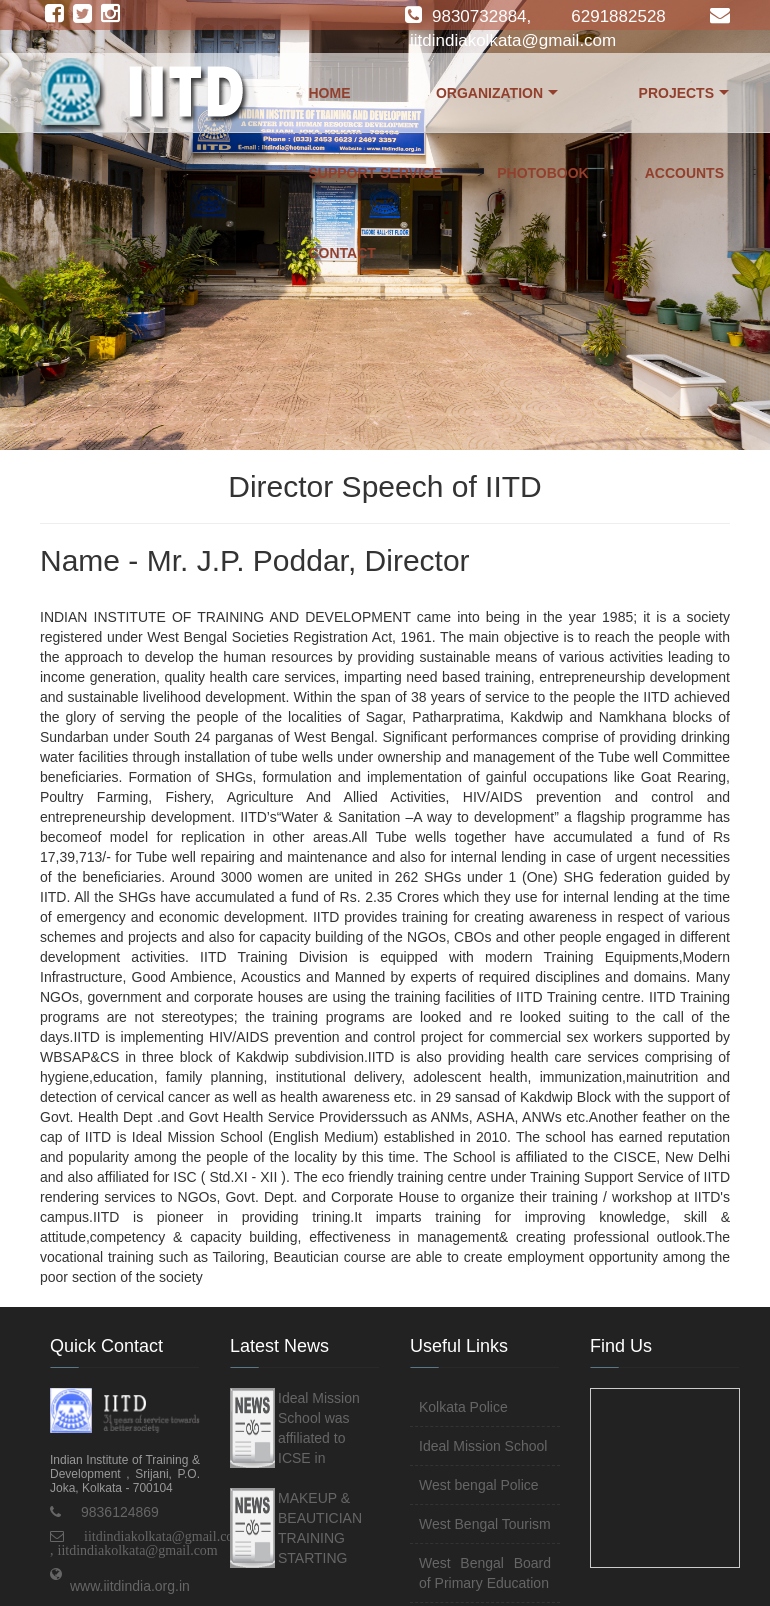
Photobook (543, 173)
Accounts (684, 173)
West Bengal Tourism (485, 1524)
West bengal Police (479, 1485)
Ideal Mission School (483, 1446)
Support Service (375, 173)
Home (330, 93)
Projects (684, 98)
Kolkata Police (463, 1407)
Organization (497, 98)
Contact (342, 253)
